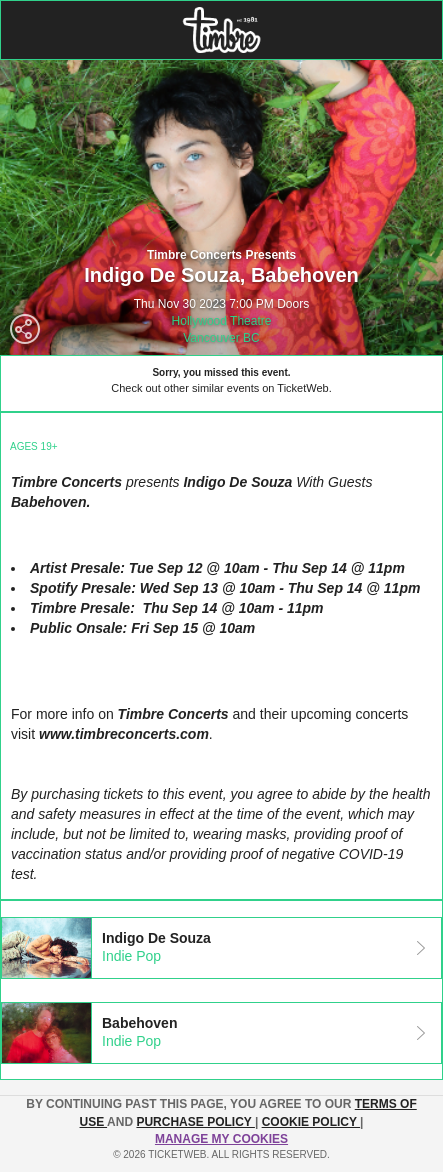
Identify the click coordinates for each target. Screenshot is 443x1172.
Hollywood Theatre (222, 321)
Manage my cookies (221, 1139)
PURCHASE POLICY (195, 1122)
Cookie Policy (311, 1122)
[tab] (221, 948)
